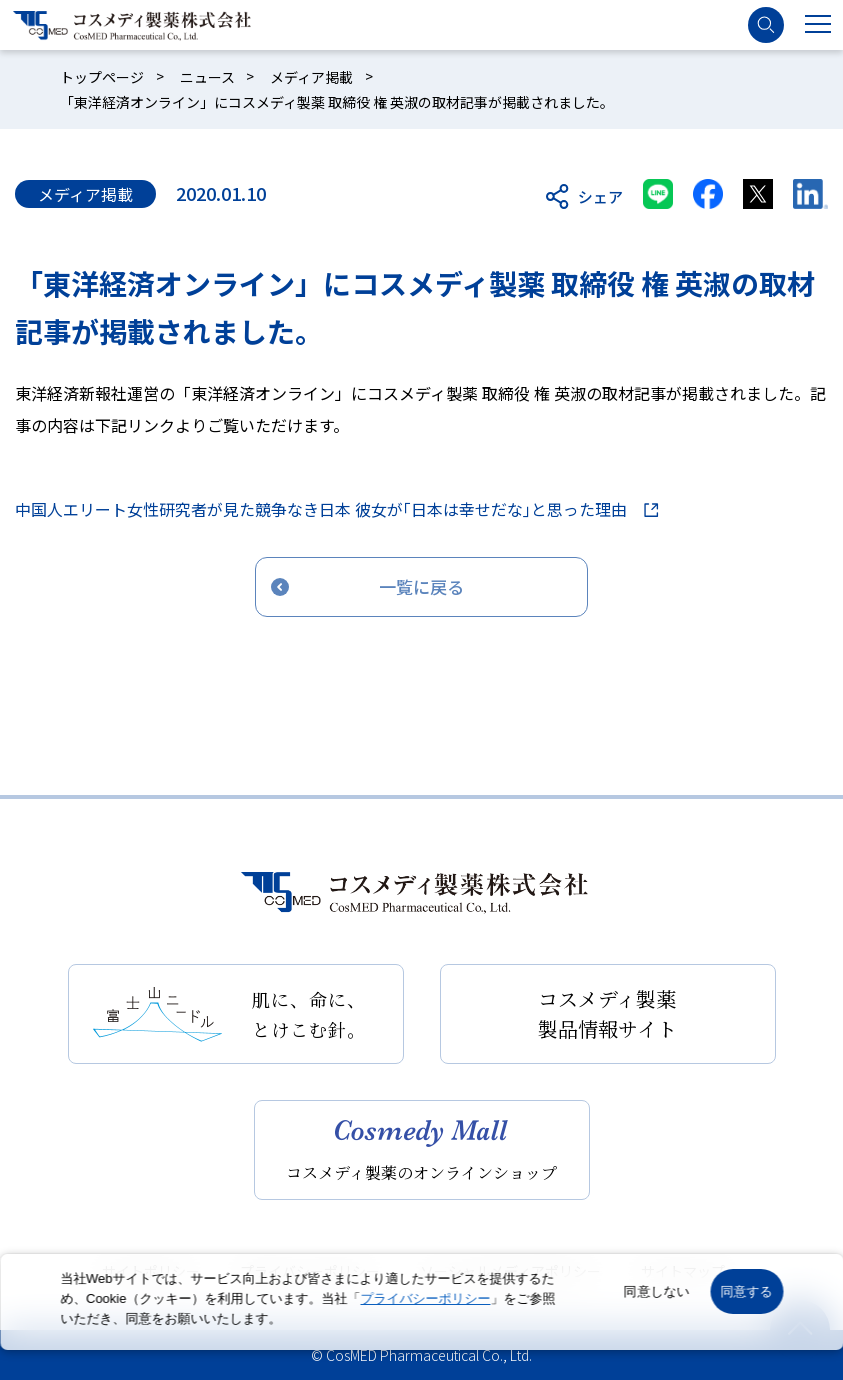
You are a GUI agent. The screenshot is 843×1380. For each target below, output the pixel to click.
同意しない (657, 1291)
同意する (746, 1291)
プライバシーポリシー (425, 1298)
